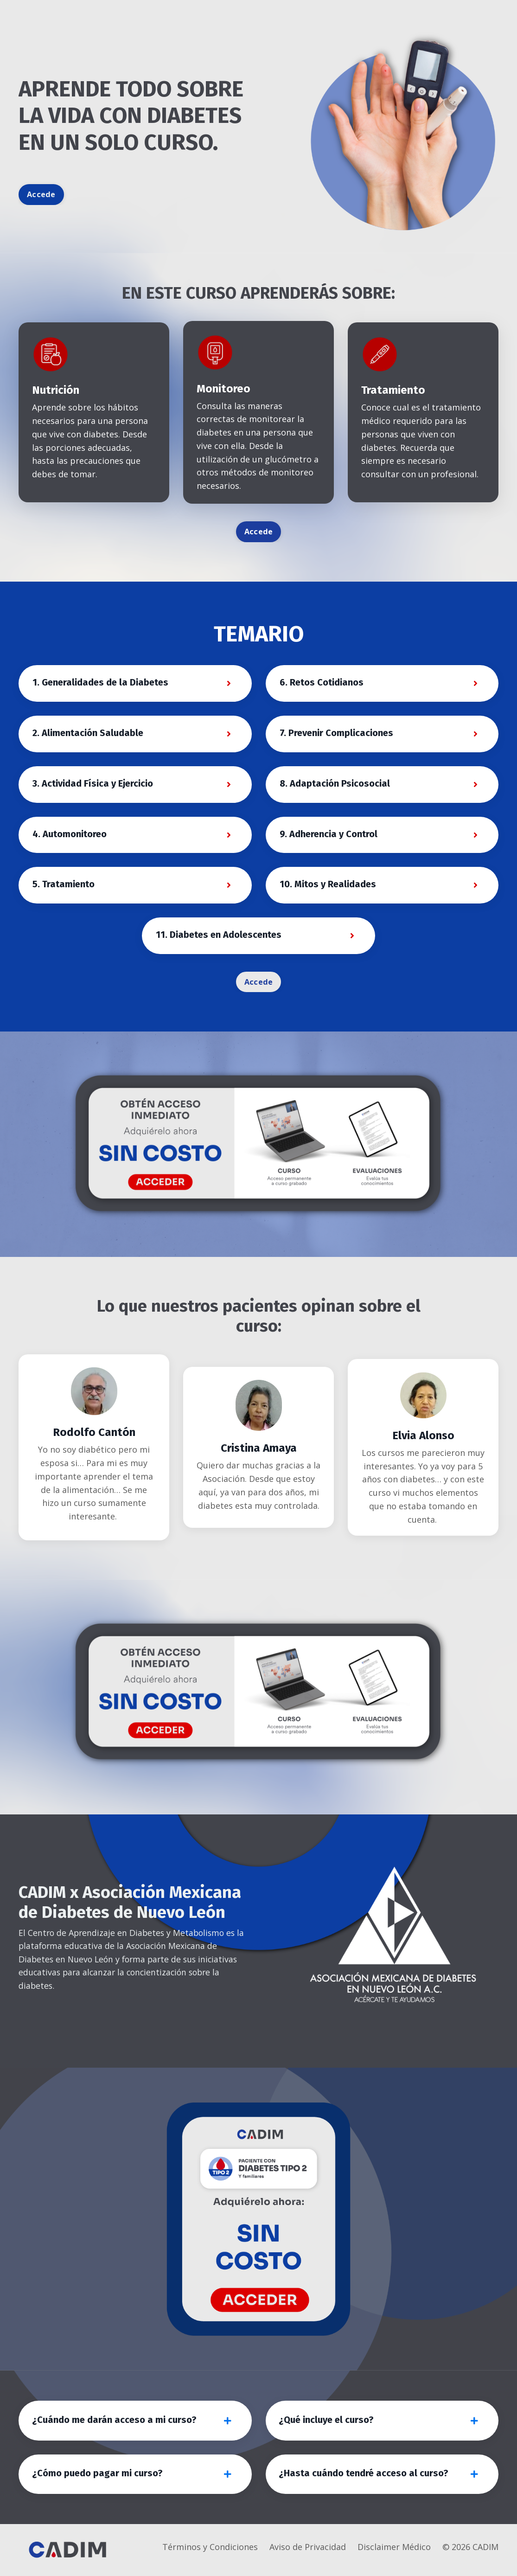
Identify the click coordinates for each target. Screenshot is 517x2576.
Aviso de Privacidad (307, 2553)
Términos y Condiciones (210, 2553)
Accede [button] (41, 194)
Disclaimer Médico (394, 2553)
